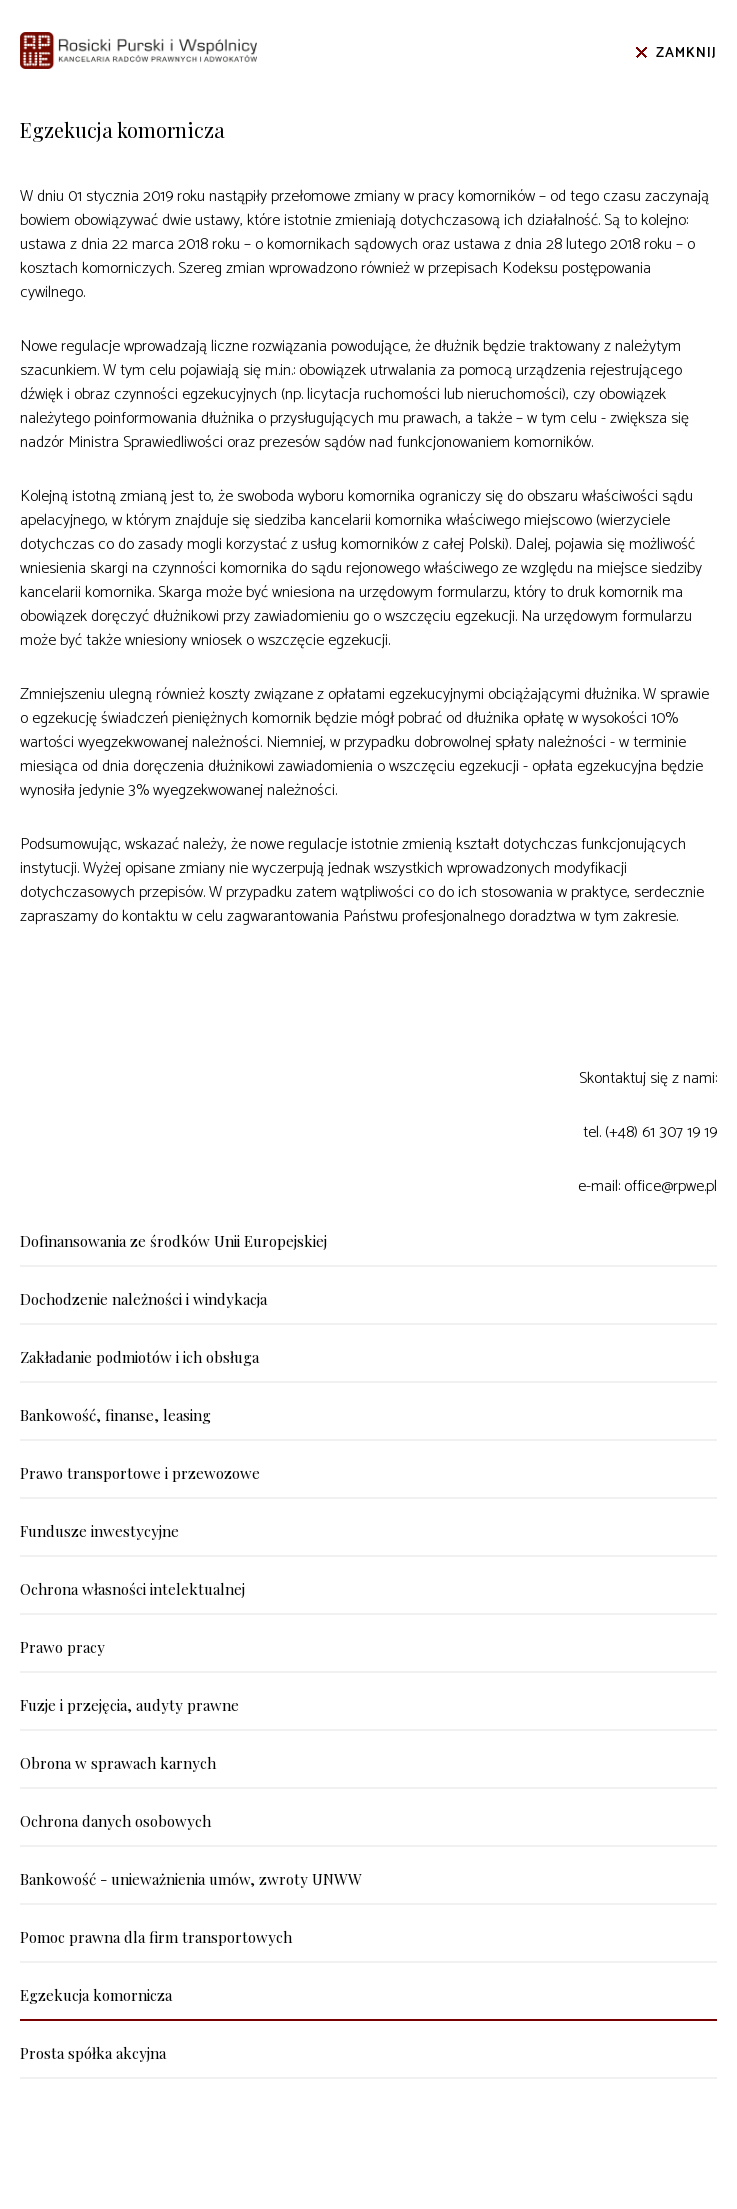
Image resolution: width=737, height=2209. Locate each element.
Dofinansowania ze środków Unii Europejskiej (173, 1241)
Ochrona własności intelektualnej (132, 1589)
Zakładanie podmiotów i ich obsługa (139, 1357)
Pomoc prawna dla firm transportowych (156, 1937)
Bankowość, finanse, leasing (115, 1415)
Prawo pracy (62, 1647)
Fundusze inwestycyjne (99, 1531)
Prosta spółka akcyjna (93, 2053)
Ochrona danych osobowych (115, 1821)
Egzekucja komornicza (96, 1995)
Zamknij (686, 53)
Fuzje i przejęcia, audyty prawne (129, 1705)
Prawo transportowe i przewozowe (140, 1473)
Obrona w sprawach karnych (118, 1763)
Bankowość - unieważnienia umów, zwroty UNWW (191, 1879)
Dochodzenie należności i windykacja (143, 1299)
